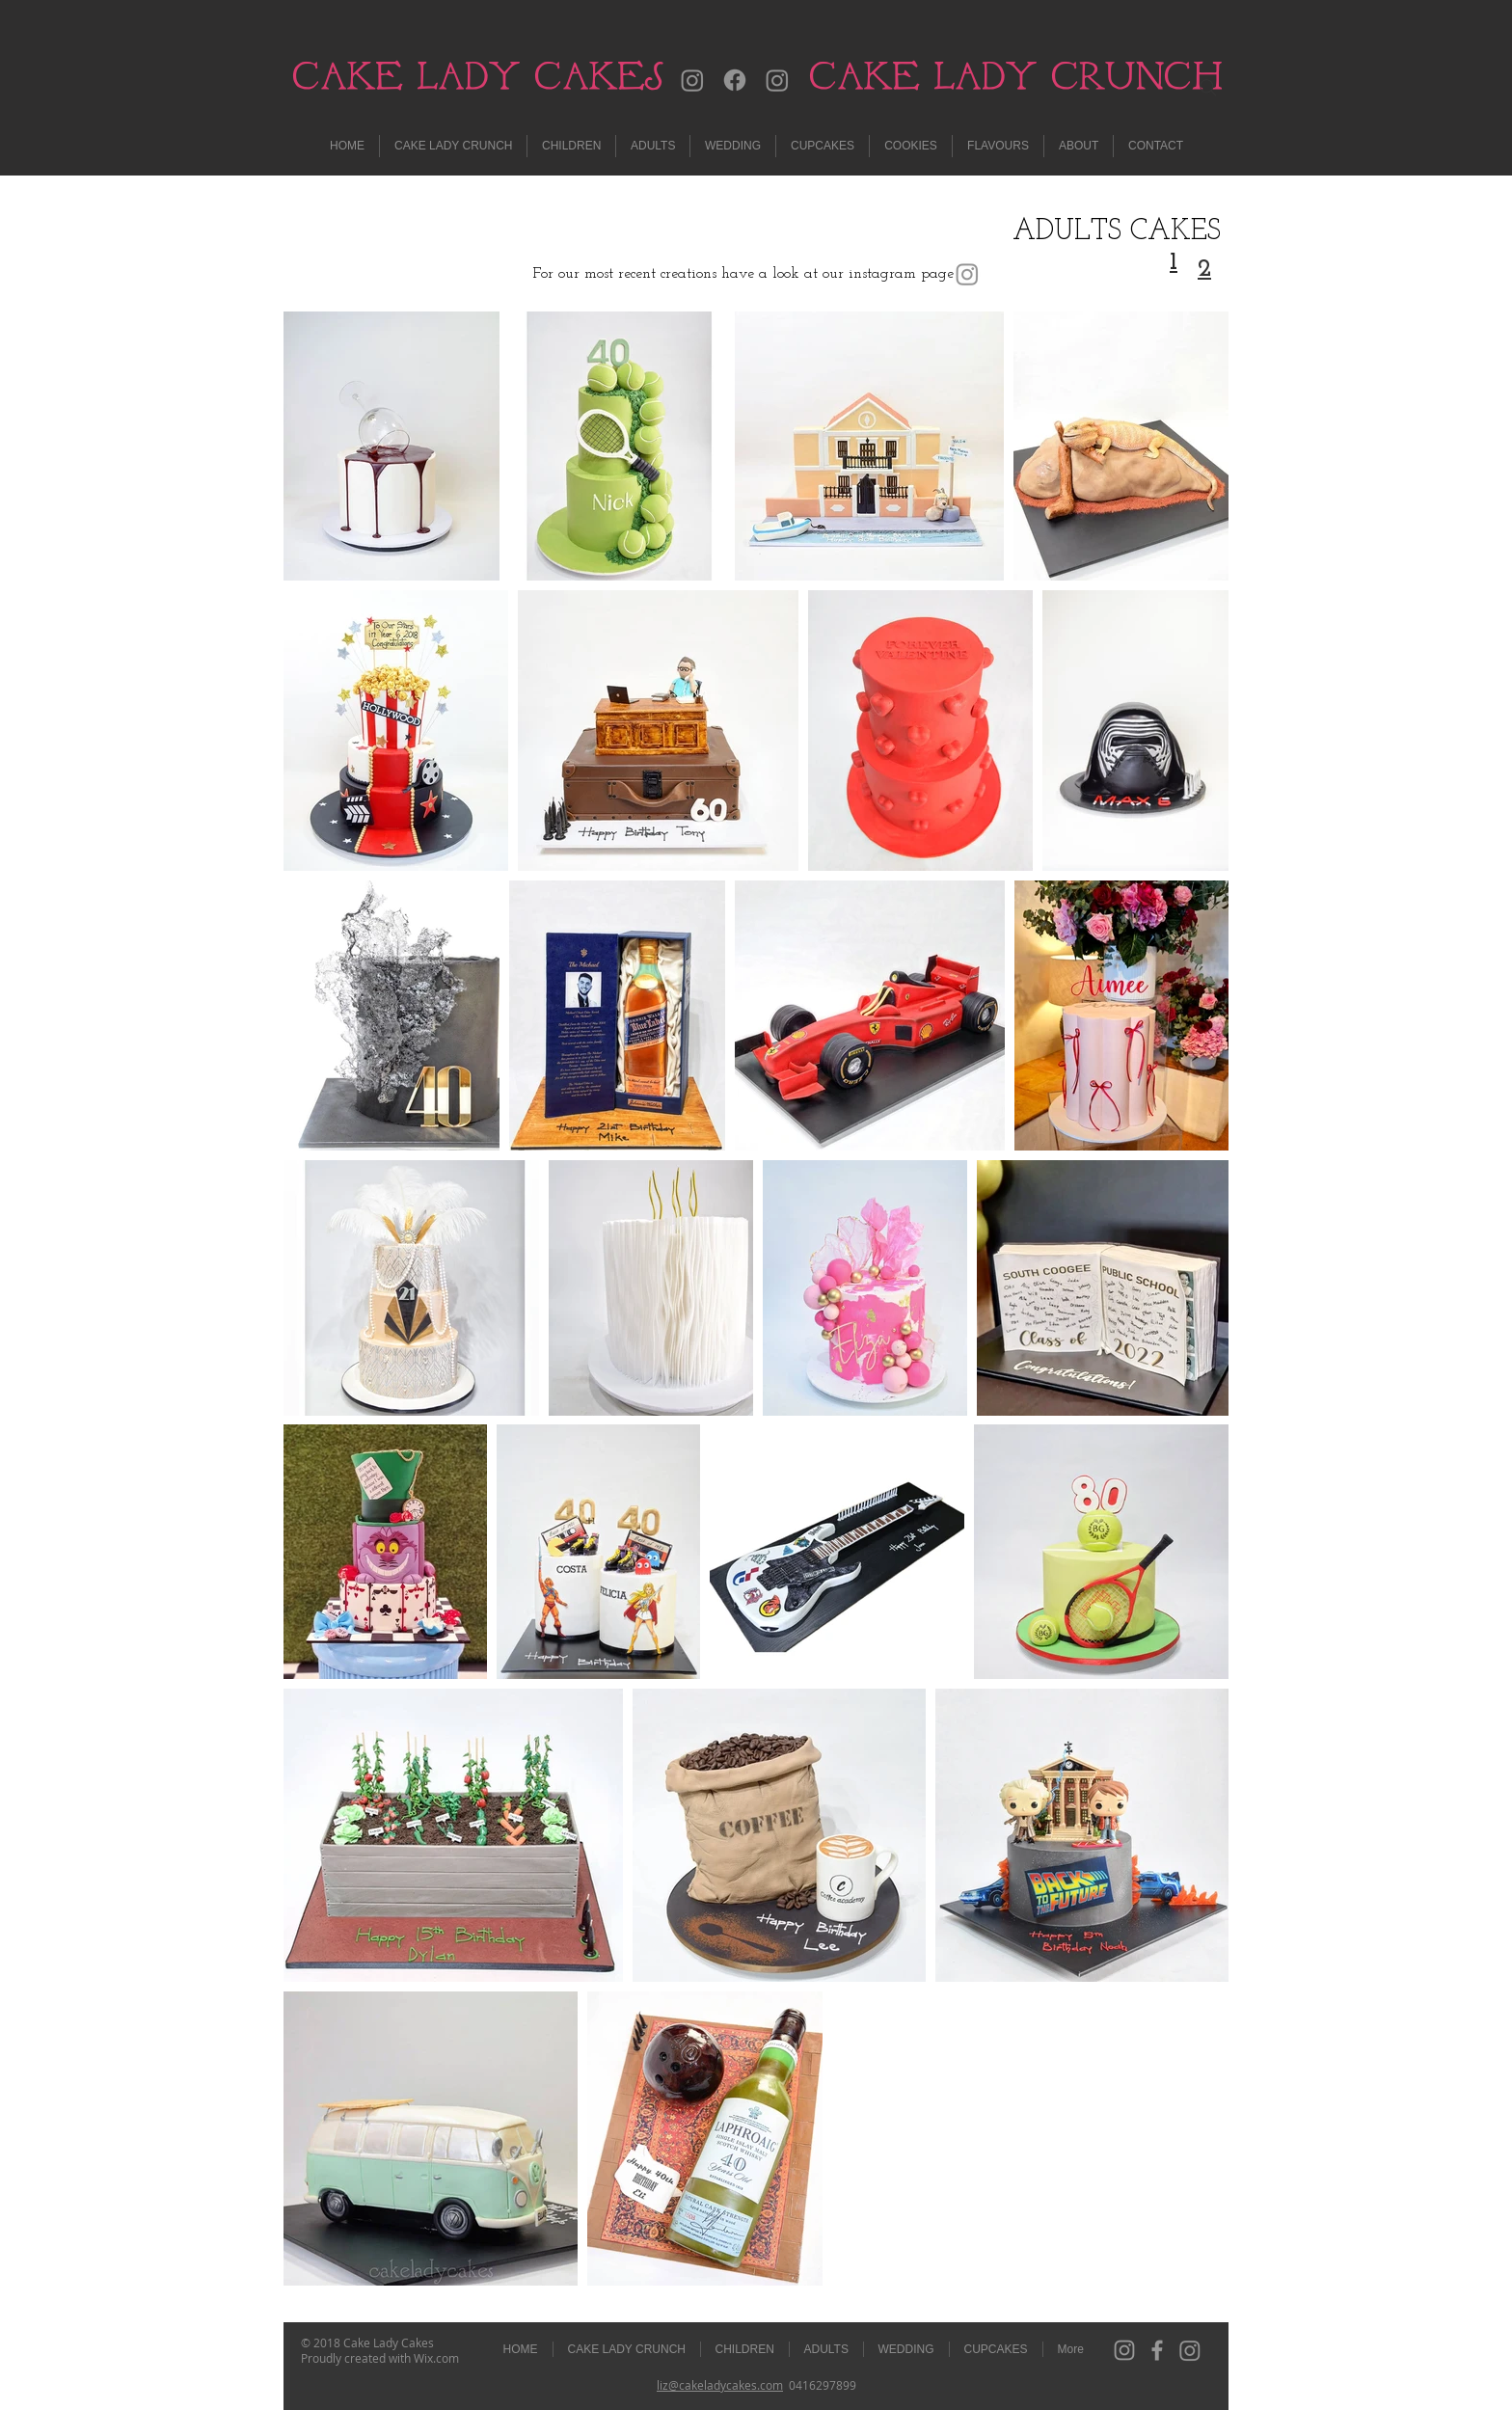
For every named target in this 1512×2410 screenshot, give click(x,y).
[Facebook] (734, 80)
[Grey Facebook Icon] (1157, 2350)
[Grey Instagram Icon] (1124, 2350)
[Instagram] (692, 80)
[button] (652, 146)
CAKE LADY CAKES (477, 76)
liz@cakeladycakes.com (720, 2385)
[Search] (1208, 88)
